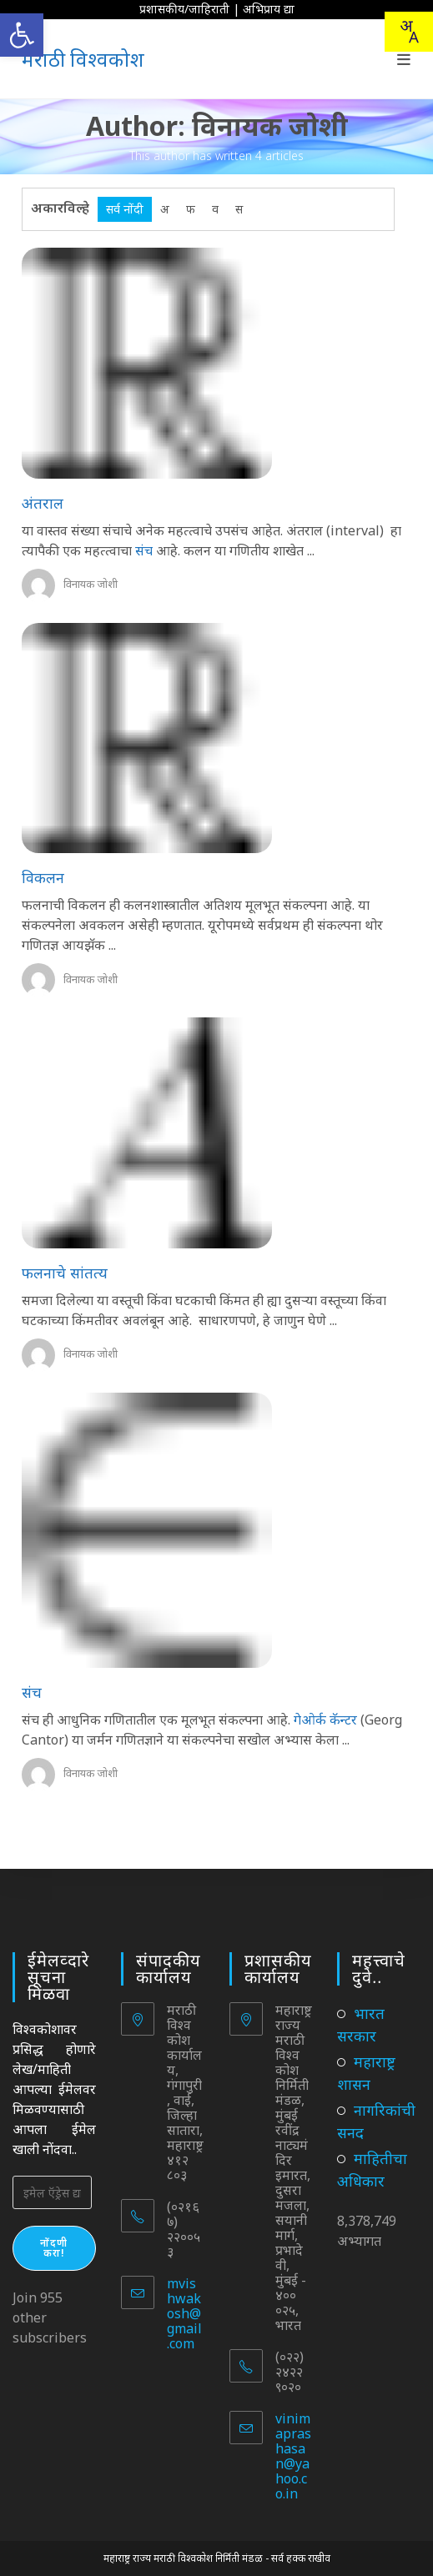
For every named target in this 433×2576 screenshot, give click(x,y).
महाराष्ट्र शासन (366, 2072)
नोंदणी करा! (54, 2248)
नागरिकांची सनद (376, 2121)
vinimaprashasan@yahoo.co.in (293, 2456)
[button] (21, 35)
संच (144, 550)
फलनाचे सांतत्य (65, 1273)
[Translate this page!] (408, 32)
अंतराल (42, 503)
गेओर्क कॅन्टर (325, 1719)
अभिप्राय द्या (269, 9)
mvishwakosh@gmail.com (184, 2313)
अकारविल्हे (60, 207)
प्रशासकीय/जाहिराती (184, 9)
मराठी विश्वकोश (83, 59)
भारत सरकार (361, 2024)
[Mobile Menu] (404, 59)
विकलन (43, 877)
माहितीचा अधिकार (372, 2169)
